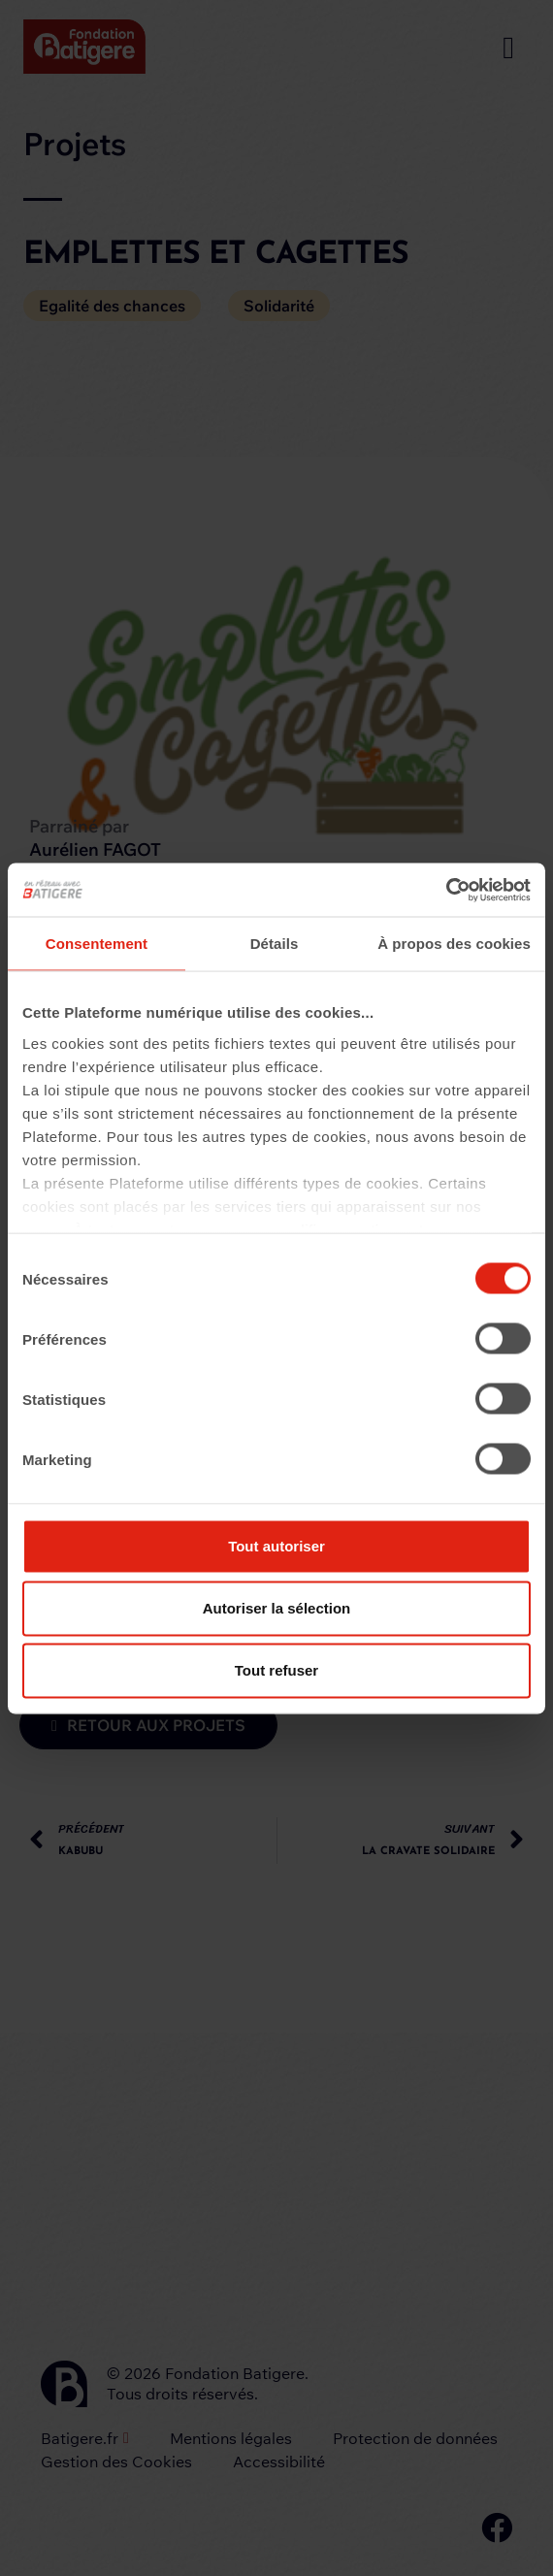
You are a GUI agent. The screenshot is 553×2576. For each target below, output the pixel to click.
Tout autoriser (276, 1546)
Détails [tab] (274, 943)
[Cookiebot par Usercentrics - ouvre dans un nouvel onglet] (446, 889)
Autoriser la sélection (277, 1608)
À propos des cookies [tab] (454, 943)
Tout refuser (276, 1670)
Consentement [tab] (96, 943)
